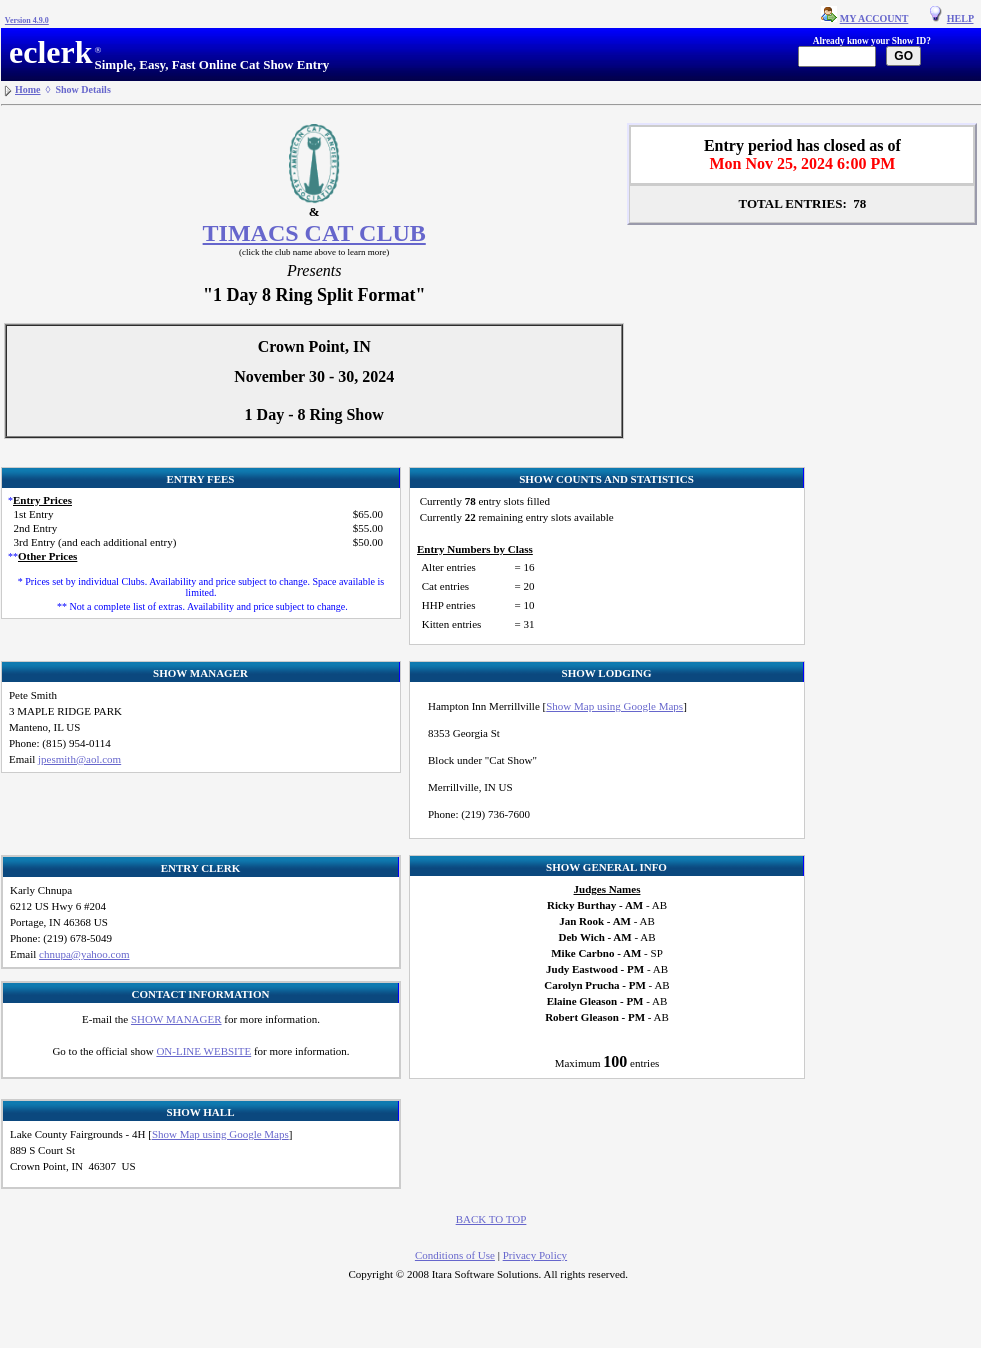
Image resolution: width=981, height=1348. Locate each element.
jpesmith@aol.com (79, 759)
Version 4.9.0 (27, 20)
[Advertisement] (901, 512)
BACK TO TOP (491, 1219)
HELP (960, 18)
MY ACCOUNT (874, 18)
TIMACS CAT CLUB (314, 233)
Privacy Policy (535, 1255)
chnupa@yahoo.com (84, 954)
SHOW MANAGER (176, 1019)
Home (28, 89)
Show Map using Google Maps (614, 706)
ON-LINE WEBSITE (203, 1051)
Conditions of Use (455, 1255)
